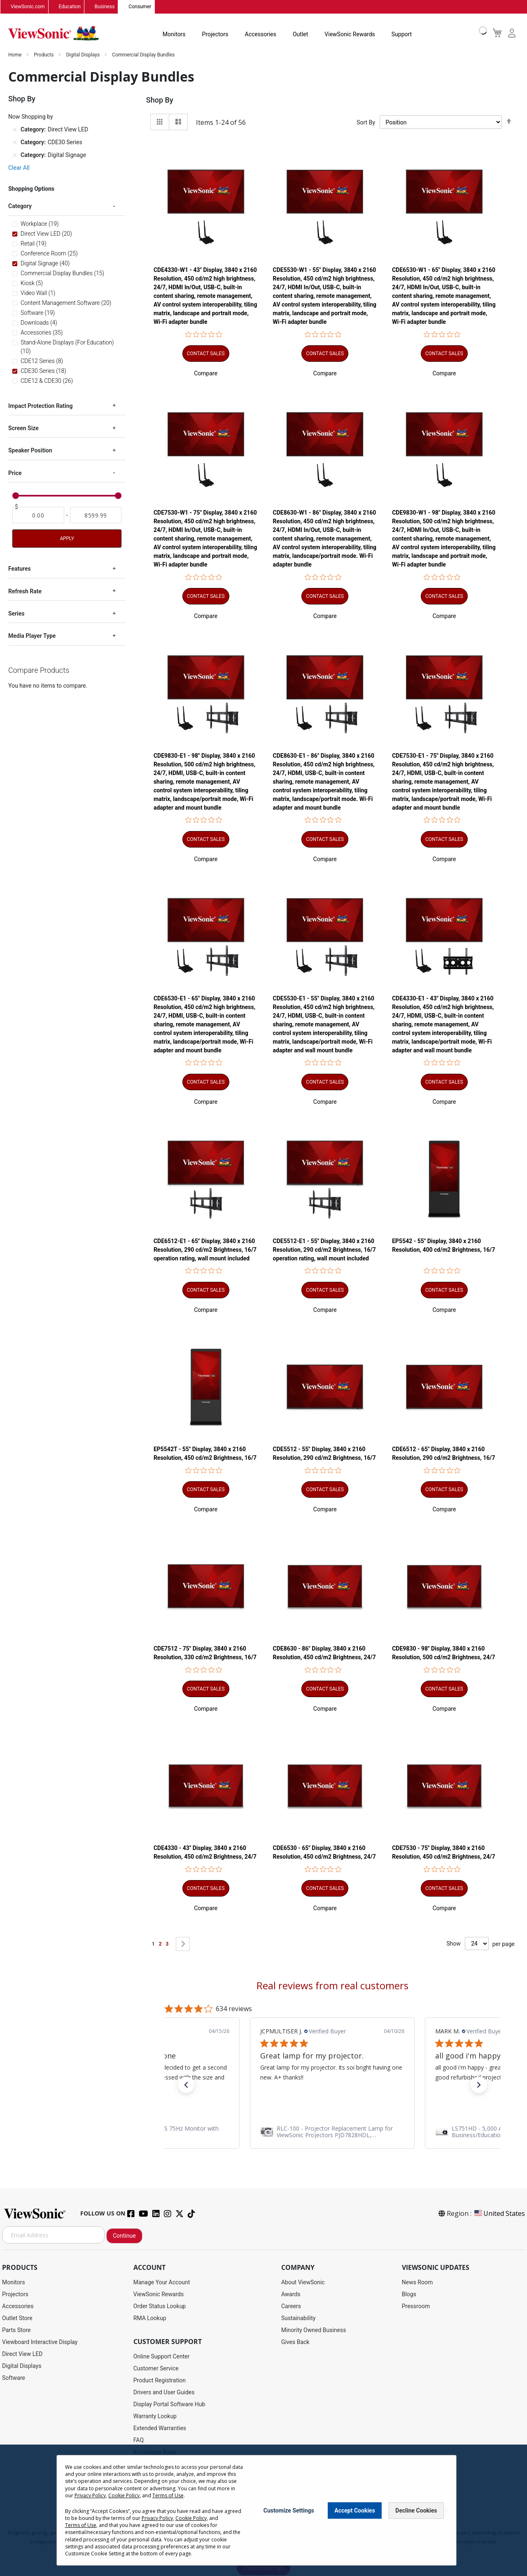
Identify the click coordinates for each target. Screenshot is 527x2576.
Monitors (174, 34)
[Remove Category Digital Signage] (14, 155)
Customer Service (156, 2368)
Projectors (215, 34)
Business (105, 7)
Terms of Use (168, 2495)
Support (402, 34)
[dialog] (263, 2510)
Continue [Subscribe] (124, 2236)
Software (13, 2378)
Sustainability (298, 2318)
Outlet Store (17, 2318)
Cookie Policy (124, 2495)
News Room (417, 2282)
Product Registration (159, 2380)
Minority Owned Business (313, 2330)
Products (44, 55)
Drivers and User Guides (164, 2392)
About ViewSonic (303, 2282)
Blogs (409, 2294)
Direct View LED (22, 2354)
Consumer (139, 7)
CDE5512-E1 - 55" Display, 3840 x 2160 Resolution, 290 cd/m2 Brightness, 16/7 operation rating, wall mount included (324, 1250)
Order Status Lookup (159, 2306)
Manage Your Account (161, 2282)
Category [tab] (20, 206)
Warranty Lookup (155, 2416)
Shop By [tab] (159, 100)
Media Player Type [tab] (32, 636)
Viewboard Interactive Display (39, 2342)
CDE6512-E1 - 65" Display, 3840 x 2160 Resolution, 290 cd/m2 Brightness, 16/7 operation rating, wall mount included (205, 1250)
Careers (291, 2306)
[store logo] (53, 33)
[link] (332, 2131)
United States (499, 2213)
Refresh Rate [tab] (25, 591)
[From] (38, 515)
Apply (67, 539)
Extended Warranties (159, 2428)
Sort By (366, 122)
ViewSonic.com (28, 7)
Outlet (300, 34)
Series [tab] (16, 613)
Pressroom (416, 2306)
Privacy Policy (90, 2495)
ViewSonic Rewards (349, 34)
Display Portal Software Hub (169, 2404)
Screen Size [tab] (23, 428)
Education (70, 7)
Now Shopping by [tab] (30, 117)
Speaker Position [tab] (30, 450)
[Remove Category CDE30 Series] (14, 142)
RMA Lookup (149, 2318)
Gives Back (295, 2342)
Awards (291, 2294)
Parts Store (16, 2330)
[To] (96, 515)
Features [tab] (19, 569)
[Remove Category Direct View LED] (14, 129)
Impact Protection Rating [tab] (40, 406)
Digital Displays (83, 55)
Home (15, 55)
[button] (205, 373)
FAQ (138, 2440)
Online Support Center (161, 2357)
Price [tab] (15, 473)
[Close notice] (445, 2510)
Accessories (260, 34)
